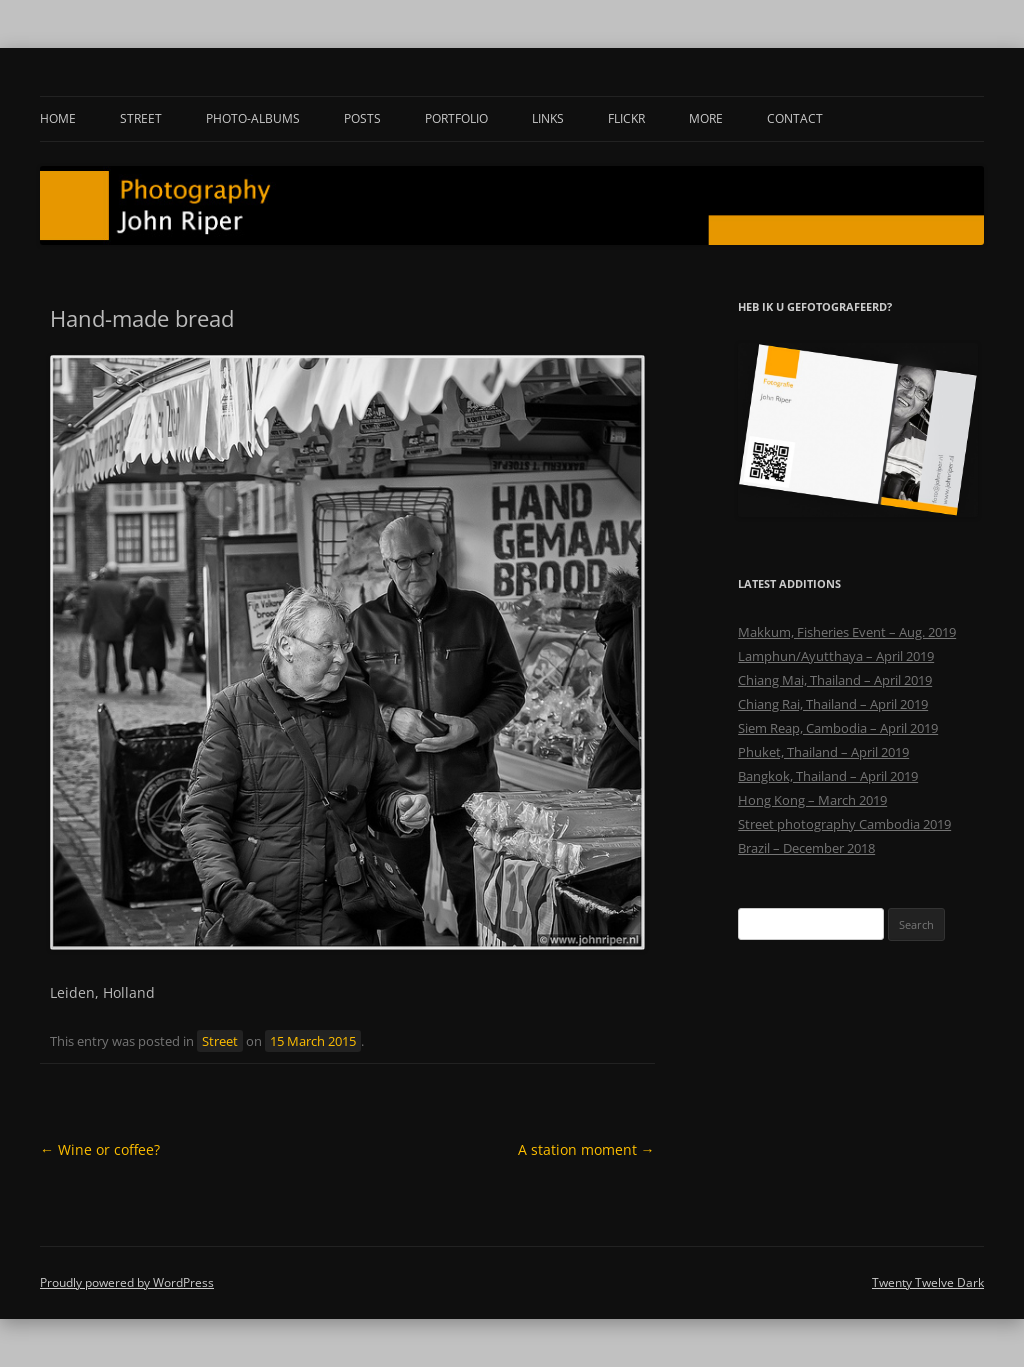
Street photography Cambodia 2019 (844, 824)
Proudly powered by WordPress (127, 1282)
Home (58, 118)
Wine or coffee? (100, 1149)
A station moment (586, 1149)
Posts (362, 118)
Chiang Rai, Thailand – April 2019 (833, 704)
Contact (795, 118)
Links (548, 118)
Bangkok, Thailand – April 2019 (828, 776)
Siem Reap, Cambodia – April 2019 (838, 728)
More (706, 118)
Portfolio (456, 118)
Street (141, 118)
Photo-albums (253, 118)
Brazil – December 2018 (806, 848)
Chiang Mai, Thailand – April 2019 (835, 680)
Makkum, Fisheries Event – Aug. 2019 (847, 632)
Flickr (626, 118)
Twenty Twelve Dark (928, 1282)
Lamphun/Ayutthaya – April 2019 (836, 656)
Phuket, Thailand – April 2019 (823, 752)
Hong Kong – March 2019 (812, 800)
